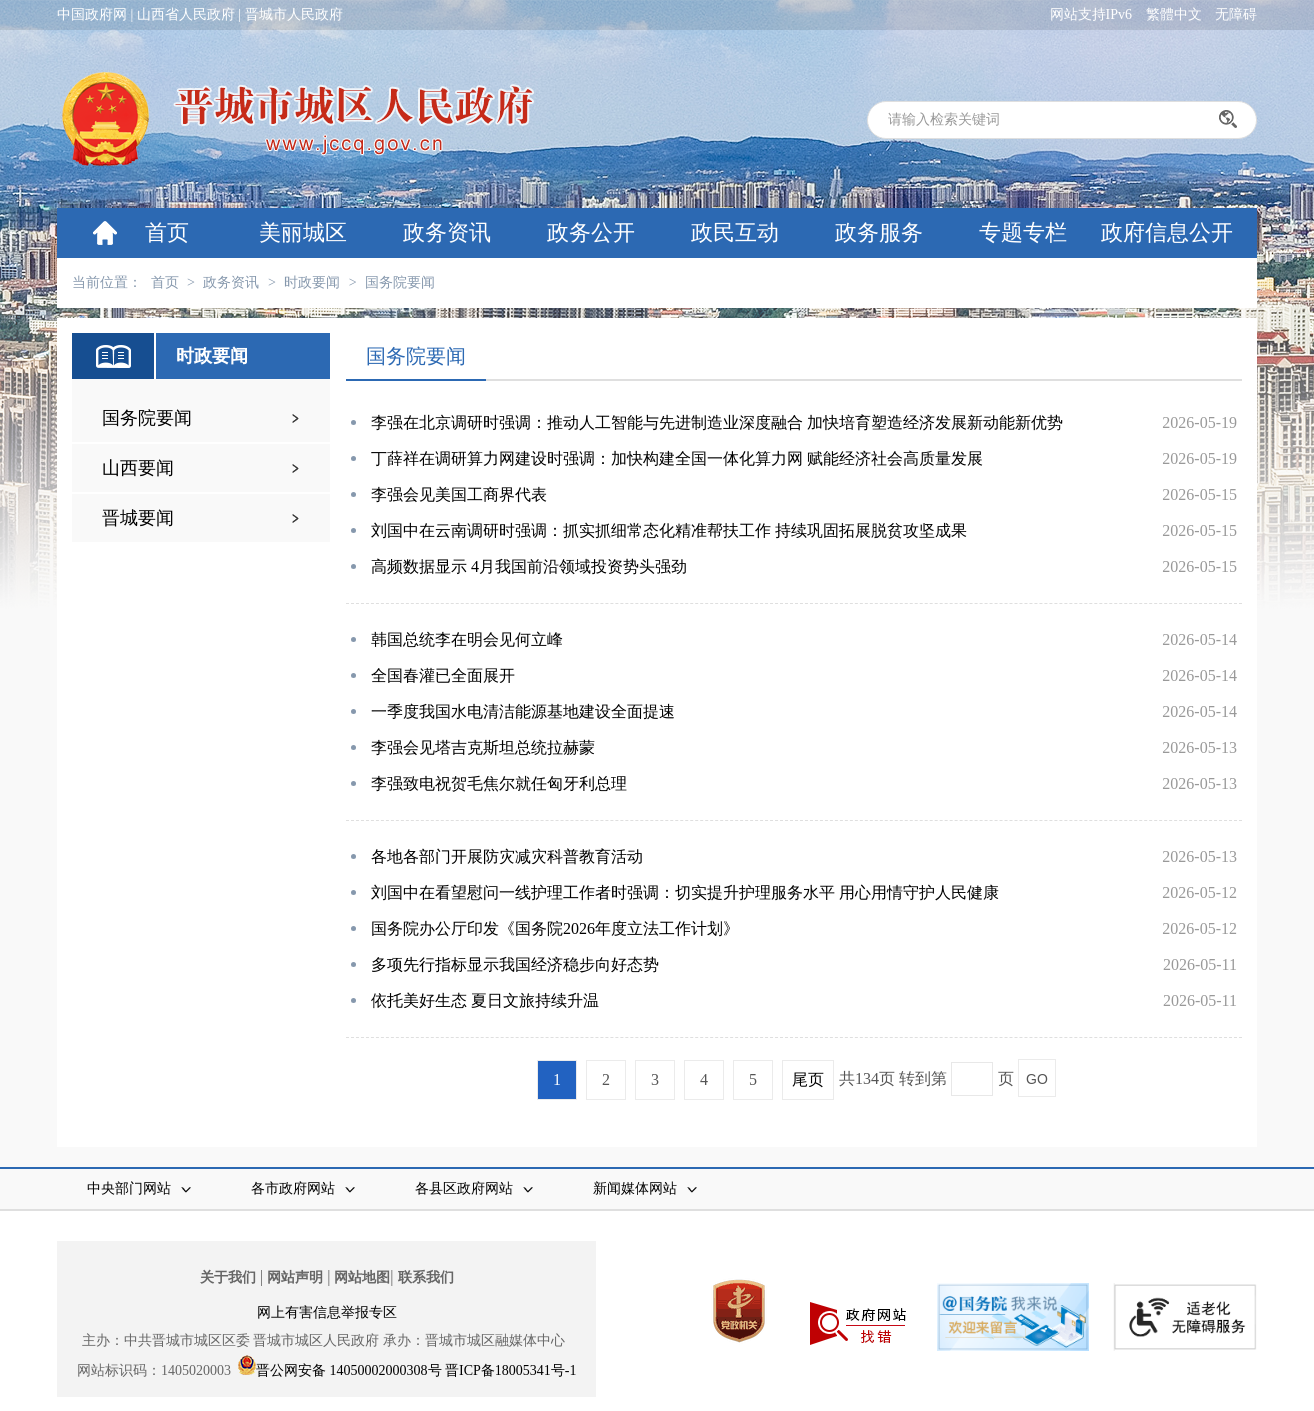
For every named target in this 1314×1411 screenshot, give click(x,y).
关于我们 (228, 1277)
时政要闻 (312, 282)
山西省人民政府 (186, 14)
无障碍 (1236, 14)
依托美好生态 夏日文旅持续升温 (485, 1000)
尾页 (808, 1079)
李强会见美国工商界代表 (459, 494)
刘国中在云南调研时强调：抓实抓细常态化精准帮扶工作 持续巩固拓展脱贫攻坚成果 (669, 530)
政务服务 (879, 232)
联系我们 (426, 1277)
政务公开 (591, 232)
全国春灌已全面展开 (443, 675)
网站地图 (362, 1277)
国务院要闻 (400, 282)
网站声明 (295, 1277)
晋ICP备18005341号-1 (510, 1370)
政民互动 (735, 232)
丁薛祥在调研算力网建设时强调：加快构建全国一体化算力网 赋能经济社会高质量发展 (677, 458)
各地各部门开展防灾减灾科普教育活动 (507, 856)
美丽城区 (303, 232)
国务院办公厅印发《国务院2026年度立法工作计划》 (555, 928)
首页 (167, 232)
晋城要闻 (138, 518)
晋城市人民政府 (294, 14)
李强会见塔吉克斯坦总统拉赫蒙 (483, 747)
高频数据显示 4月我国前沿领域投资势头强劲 (529, 566)
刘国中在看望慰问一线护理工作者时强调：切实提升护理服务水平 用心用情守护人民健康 (685, 892)
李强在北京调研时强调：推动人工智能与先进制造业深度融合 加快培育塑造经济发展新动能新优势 (717, 422)
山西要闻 (138, 468)
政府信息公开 (1167, 232)
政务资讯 (447, 232)
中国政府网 (92, 14)
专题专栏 (1023, 232)
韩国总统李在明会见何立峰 (467, 639)
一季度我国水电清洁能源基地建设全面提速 (523, 711)
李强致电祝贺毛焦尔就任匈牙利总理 (499, 783)
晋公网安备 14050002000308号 (349, 1370)
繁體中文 (1174, 14)
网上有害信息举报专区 (327, 1312)
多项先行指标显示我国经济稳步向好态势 (515, 964)
